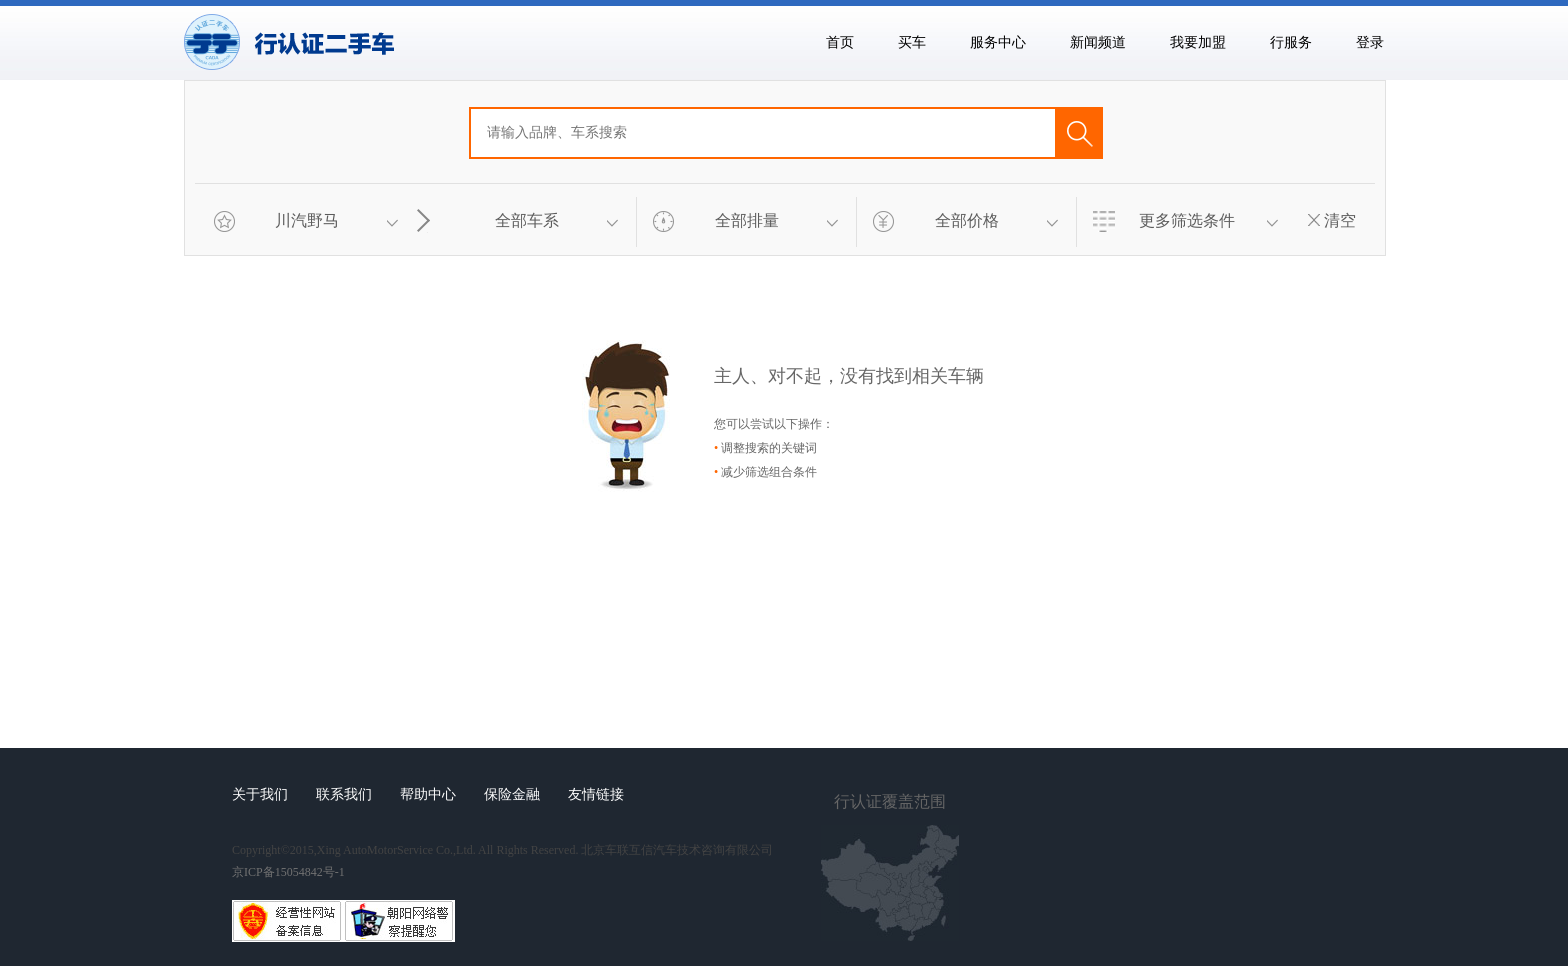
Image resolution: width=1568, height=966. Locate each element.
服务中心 (998, 42)
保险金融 (512, 794)
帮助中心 (428, 794)
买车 (912, 42)
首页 (840, 42)
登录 (1370, 42)
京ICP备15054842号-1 (288, 872)
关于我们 (260, 794)
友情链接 (596, 794)
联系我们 (344, 794)
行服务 (1291, 42)
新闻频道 (1098, 42)
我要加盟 (1198, 42)
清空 (1332, 220)
